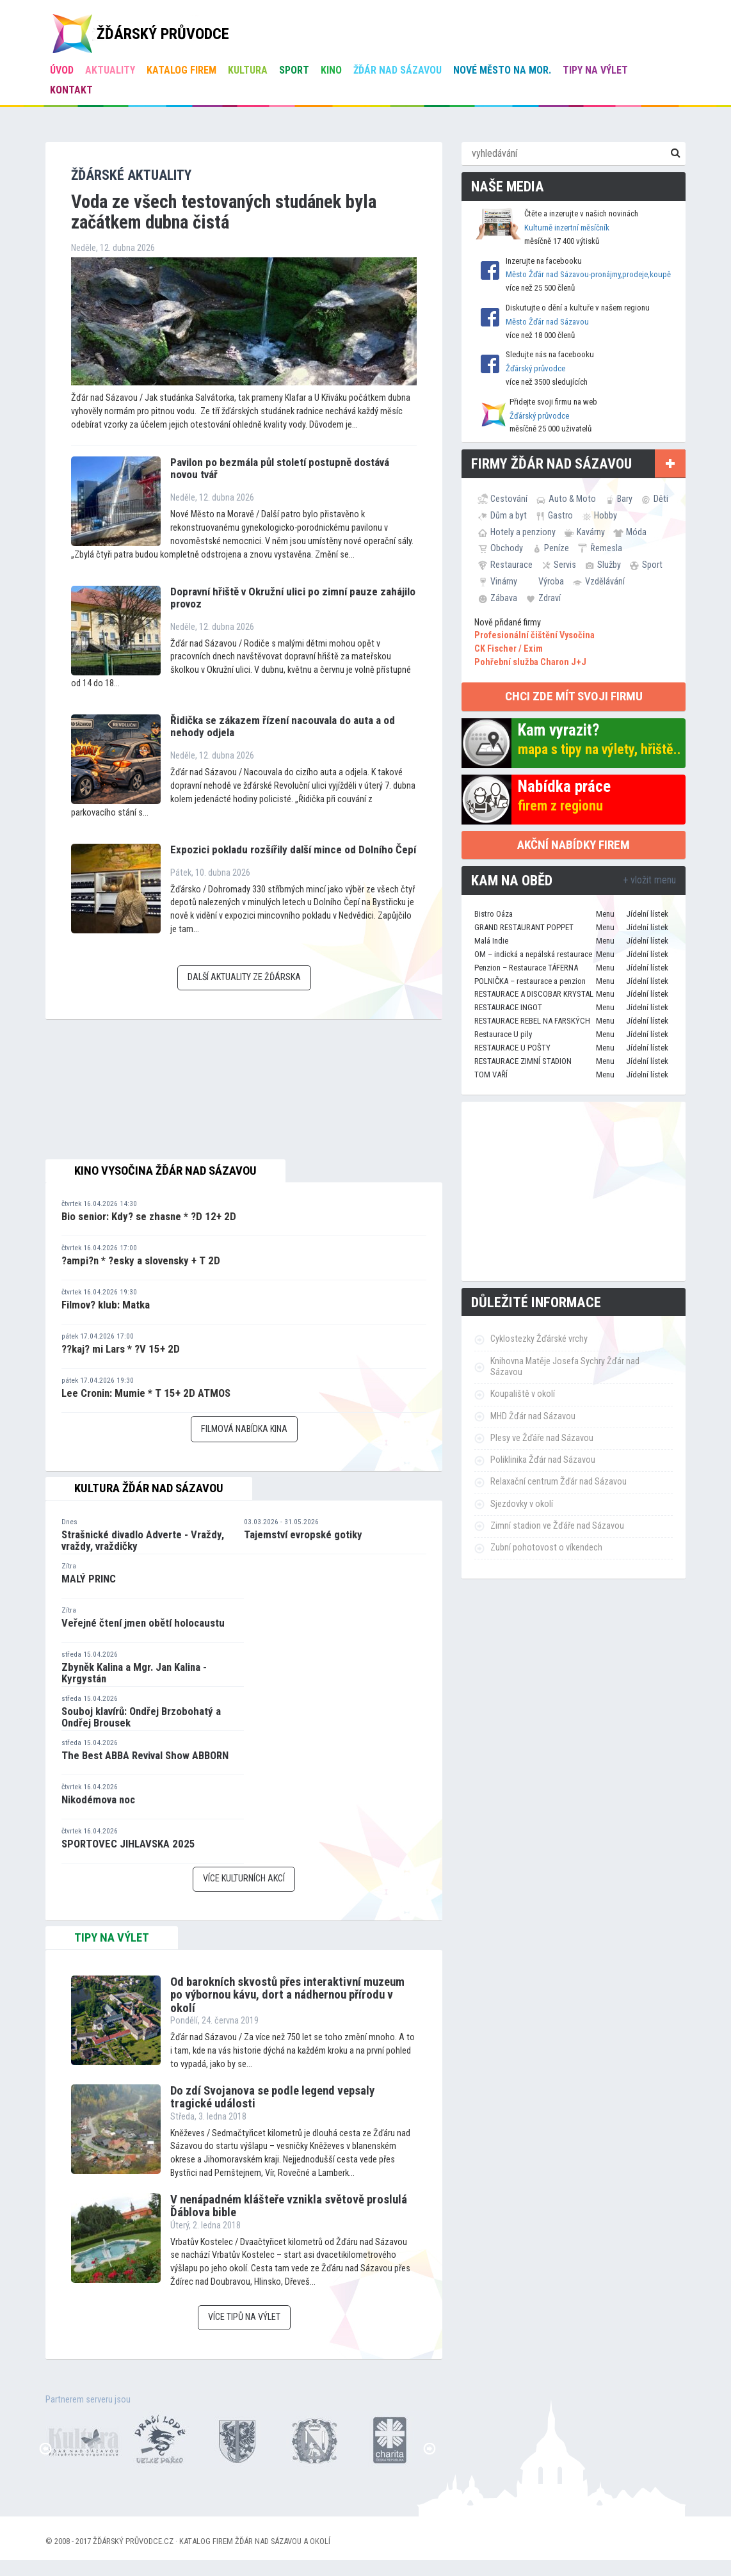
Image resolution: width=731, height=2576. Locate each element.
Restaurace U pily (503, 1034)
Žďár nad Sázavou (397, 70)
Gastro (560, 515)
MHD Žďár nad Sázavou (532, 1416)
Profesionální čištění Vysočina (534, 635)
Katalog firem (181, 70)
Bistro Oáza (493, 914)
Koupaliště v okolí (522, 1394)
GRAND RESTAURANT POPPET (524, 927)
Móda (636, 532)
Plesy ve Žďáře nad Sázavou (541, 1438)
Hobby (605, 515)
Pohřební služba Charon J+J (530, 662)
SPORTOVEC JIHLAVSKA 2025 (128, 1843)
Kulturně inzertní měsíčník (566, 227)
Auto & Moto (572, 499)
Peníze (556, 548)
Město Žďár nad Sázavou (547, 321)
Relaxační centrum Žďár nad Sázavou (558, 1481)
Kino (331, 70)
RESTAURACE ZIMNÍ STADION (523, 1061)
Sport (294, 70)
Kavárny (591, 532)
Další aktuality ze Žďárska (244, 977)
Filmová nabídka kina (244, 1429)
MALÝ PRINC (88, 1578)
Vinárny (503, 581)
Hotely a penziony (523, 532)
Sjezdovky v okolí (521, 1504)
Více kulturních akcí (244, 1878)
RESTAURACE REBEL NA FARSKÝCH (532, 1021)
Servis (565, 564)
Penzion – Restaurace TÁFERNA (526, 967)
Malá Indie (491, 941)
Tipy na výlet (595, 70)
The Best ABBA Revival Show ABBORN (145, 1755)
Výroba (551, 581)
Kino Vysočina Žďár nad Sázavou (165, 1171)
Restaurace (511, 564)
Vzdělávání (605, 581)
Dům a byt (508, 515)
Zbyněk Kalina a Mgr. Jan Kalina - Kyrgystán (134, 1673)
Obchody (506, 548)
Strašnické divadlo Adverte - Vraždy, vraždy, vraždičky (142, 1540)
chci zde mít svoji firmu (574, 696)
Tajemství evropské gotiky (303, 1534)
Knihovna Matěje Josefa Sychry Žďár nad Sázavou (564, 1367)
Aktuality (110, 70)
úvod (62, 70)
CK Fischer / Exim (508, 648)
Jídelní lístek (647, 914)
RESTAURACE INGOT (508, 1007)
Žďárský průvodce (535, 368)
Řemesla (606, 548)
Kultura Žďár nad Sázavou (148, 1488)
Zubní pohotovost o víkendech (546, 1547)
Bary (624, 499)
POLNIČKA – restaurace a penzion (530, 981)
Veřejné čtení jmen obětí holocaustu (143, 1622)
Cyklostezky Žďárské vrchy (539, 1338)
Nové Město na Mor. (502, 70)
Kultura (248, 70)
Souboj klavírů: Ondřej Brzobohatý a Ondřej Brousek (141, 1717)
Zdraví (549, 598)
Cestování (508, 499)
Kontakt (71, 90)
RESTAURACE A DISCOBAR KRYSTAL (533, 994)
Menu (605, 914)
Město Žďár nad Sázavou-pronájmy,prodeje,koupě (588, 274)
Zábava (503, 598)
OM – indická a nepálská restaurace (533, 954)
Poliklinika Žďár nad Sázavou (542, 1459)
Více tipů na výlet (244, 2317)
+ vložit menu (649, 880)
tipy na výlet (111, 1938)
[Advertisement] (574, 1191)
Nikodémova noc (98, 1799)
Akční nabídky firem (573, 844)
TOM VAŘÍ (491, 1074)
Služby (609, 564)
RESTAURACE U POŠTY (512, 1047)
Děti (661, 499)
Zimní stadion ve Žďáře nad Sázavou (557, 1525)
